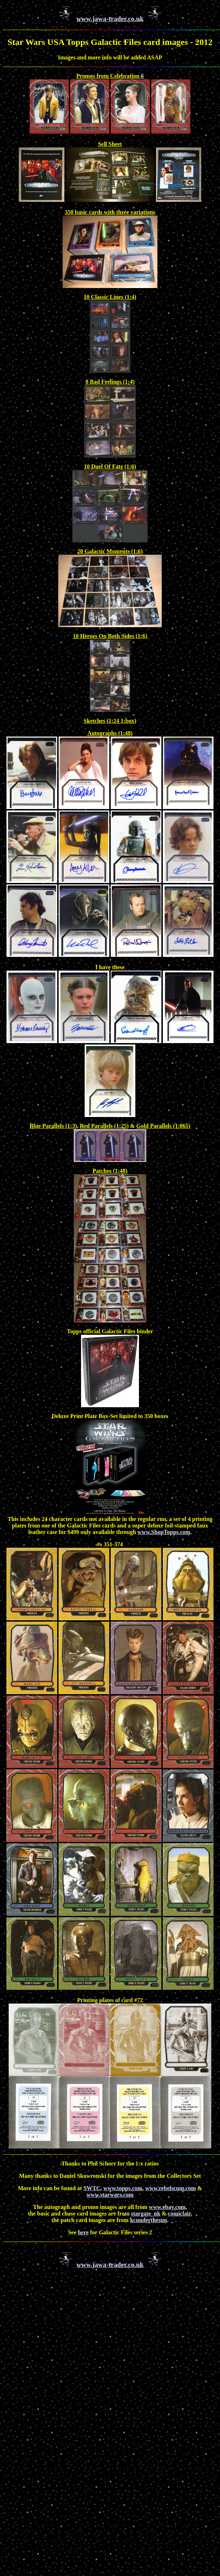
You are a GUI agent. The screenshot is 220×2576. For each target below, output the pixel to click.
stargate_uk (145, 2213)
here (83, 2232)
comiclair (179, 2213)
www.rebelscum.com (170, 2188)
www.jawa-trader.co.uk (110, 18)
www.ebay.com (167, 2207)
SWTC (91, 2188)
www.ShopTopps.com (164, 1532)
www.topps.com (123, 2188)
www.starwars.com (110, 2195)
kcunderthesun (148, 2220)
